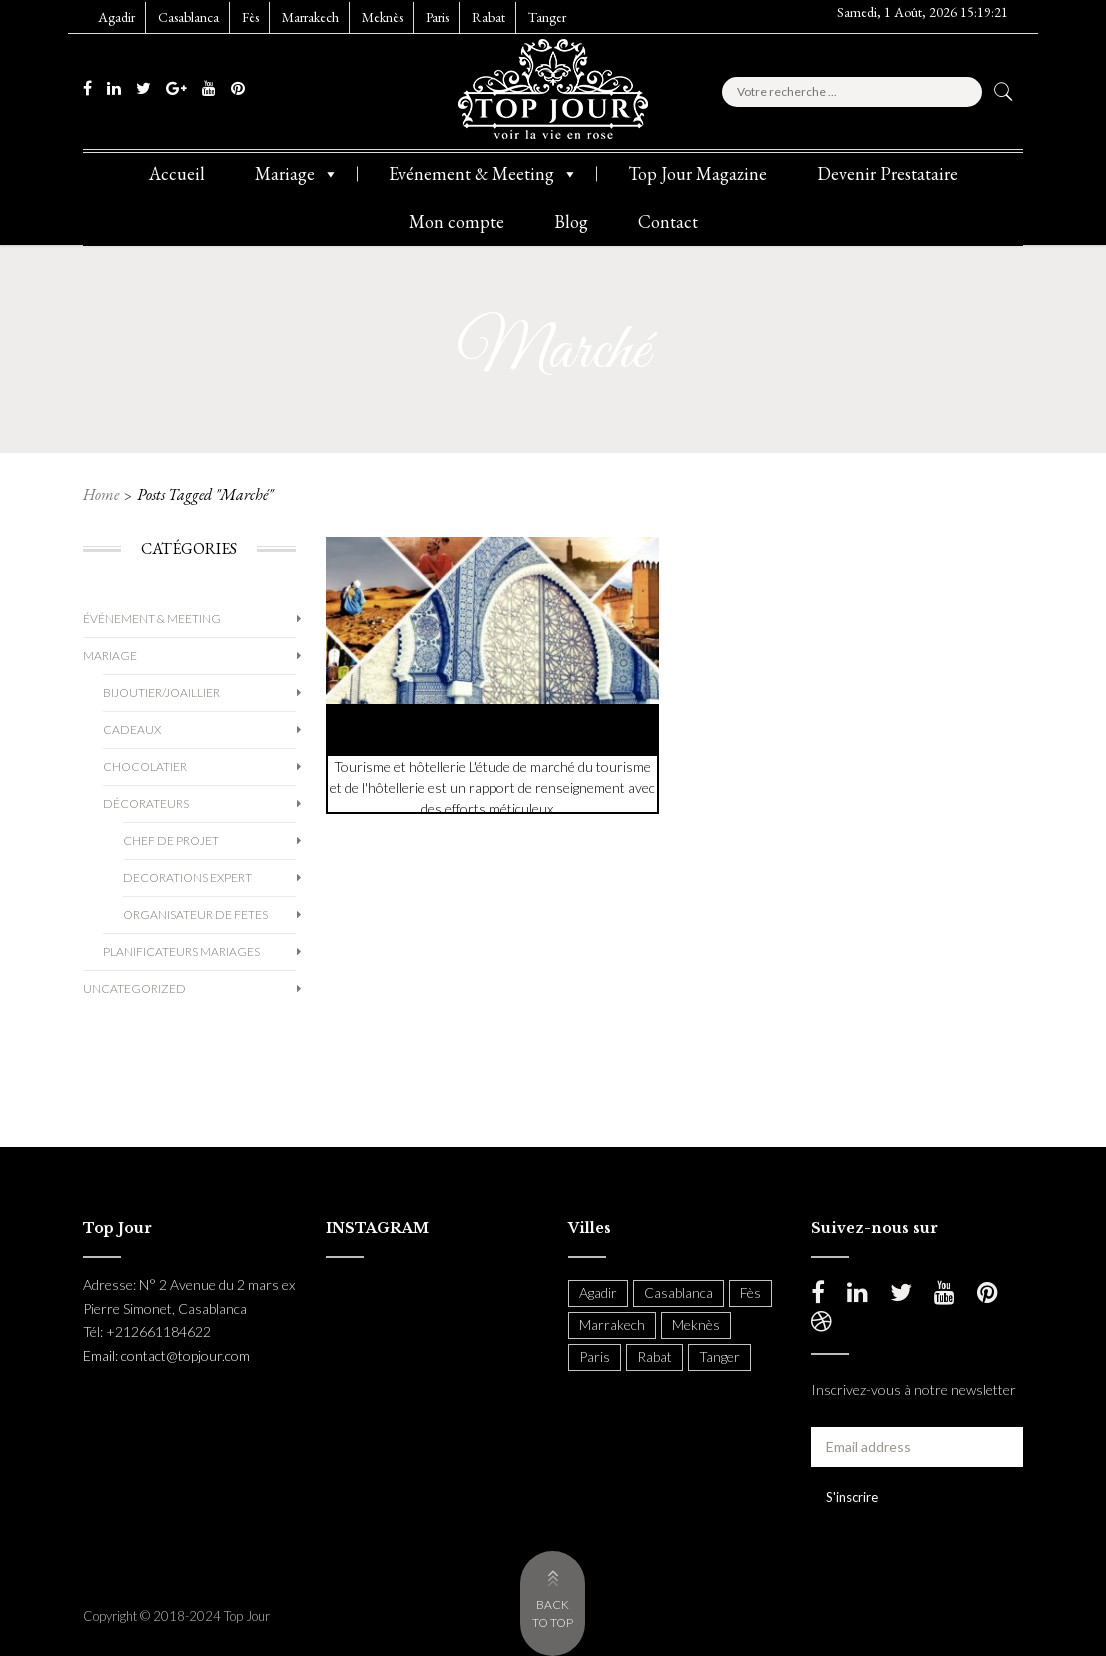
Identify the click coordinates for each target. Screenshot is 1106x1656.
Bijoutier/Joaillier (161, 692)
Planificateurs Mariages (181, 951)
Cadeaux (132, 729)
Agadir (116, 17)
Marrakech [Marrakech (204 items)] (612, 1324)
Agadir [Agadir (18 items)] (598, 1292)
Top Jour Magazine (697, 173)
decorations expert (187, 877)
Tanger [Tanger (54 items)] (719, 1356)
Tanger (547, 17)
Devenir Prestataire (887, 173)
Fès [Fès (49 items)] (750, 1292)
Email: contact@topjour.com (166, 1355)
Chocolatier (145, 766)
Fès (250, 17)
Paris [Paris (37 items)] (594, 1356)
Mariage (297, 174)
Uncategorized (134, 988)
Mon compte (456, 221)
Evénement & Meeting (483, 174)
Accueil (177, 173)
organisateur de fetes (195, 914)
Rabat (488, 17)
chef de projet (171, 840)
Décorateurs (146, 803)
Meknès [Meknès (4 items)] (696, 1324)
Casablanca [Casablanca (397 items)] (678, 1292)
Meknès (382, 17)
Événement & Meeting (152, 618)
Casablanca (188, 17)
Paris (437, 17)
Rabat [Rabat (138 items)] (654, 1356)
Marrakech (310, 17)
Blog (571, 221)
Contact (668, 221)
